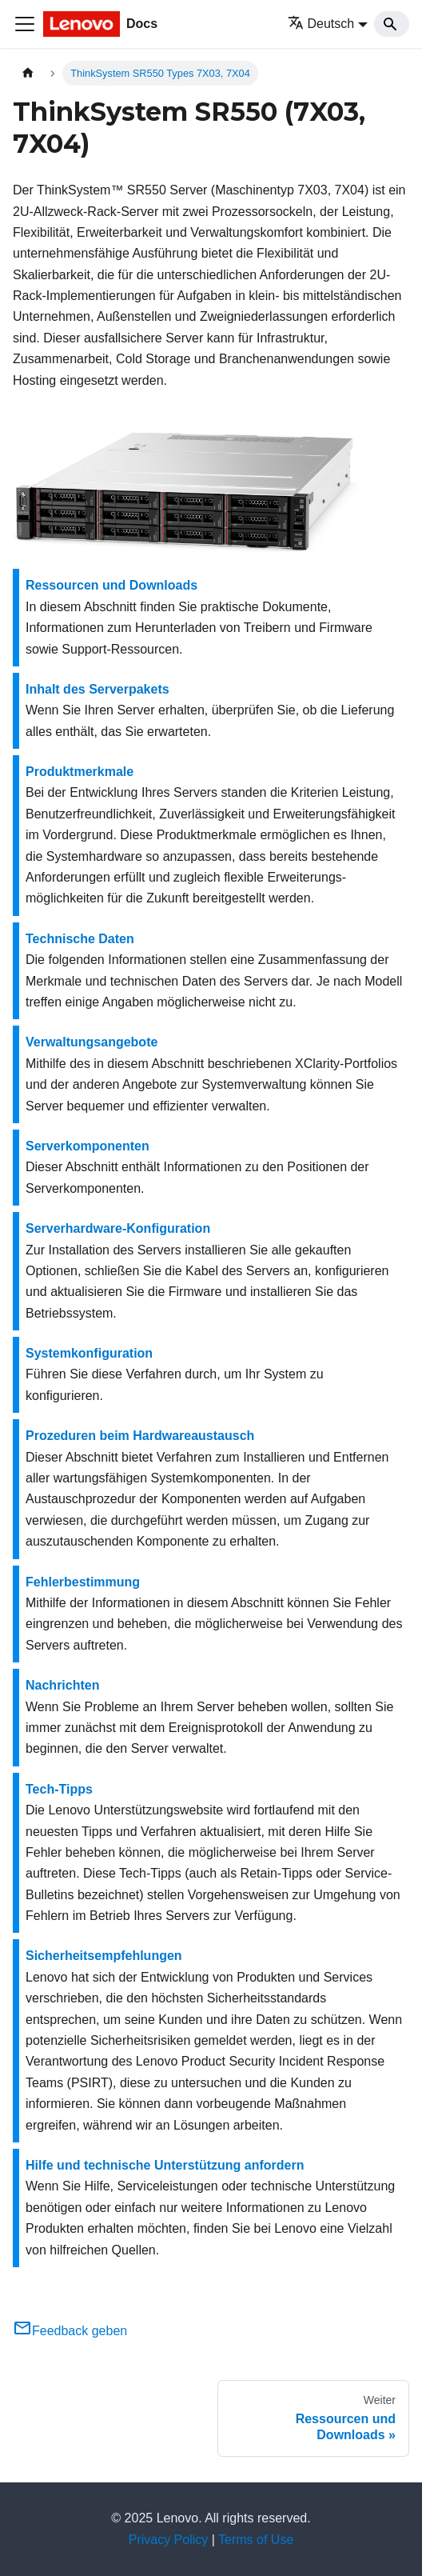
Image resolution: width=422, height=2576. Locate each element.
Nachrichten (62, 1685)
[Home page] (28, 73)
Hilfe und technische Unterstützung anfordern (165, 2165)
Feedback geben (70, 2331)
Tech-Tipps (59, 1789)
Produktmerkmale (79, 771)
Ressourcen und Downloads (111, 585)
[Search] (391, 24)
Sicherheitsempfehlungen (104, 1955)
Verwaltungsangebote (91, 1042)
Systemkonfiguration (89, 1353)
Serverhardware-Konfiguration (118, 1228)
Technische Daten (80, 939)
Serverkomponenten (87, 1146)
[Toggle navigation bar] (25, 24)
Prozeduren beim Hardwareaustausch (140, 1435)
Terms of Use (255, 2539)
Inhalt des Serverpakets (97, 689)
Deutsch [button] (321, 23)
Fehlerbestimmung (83, 1582)
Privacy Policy (169, 2539)
